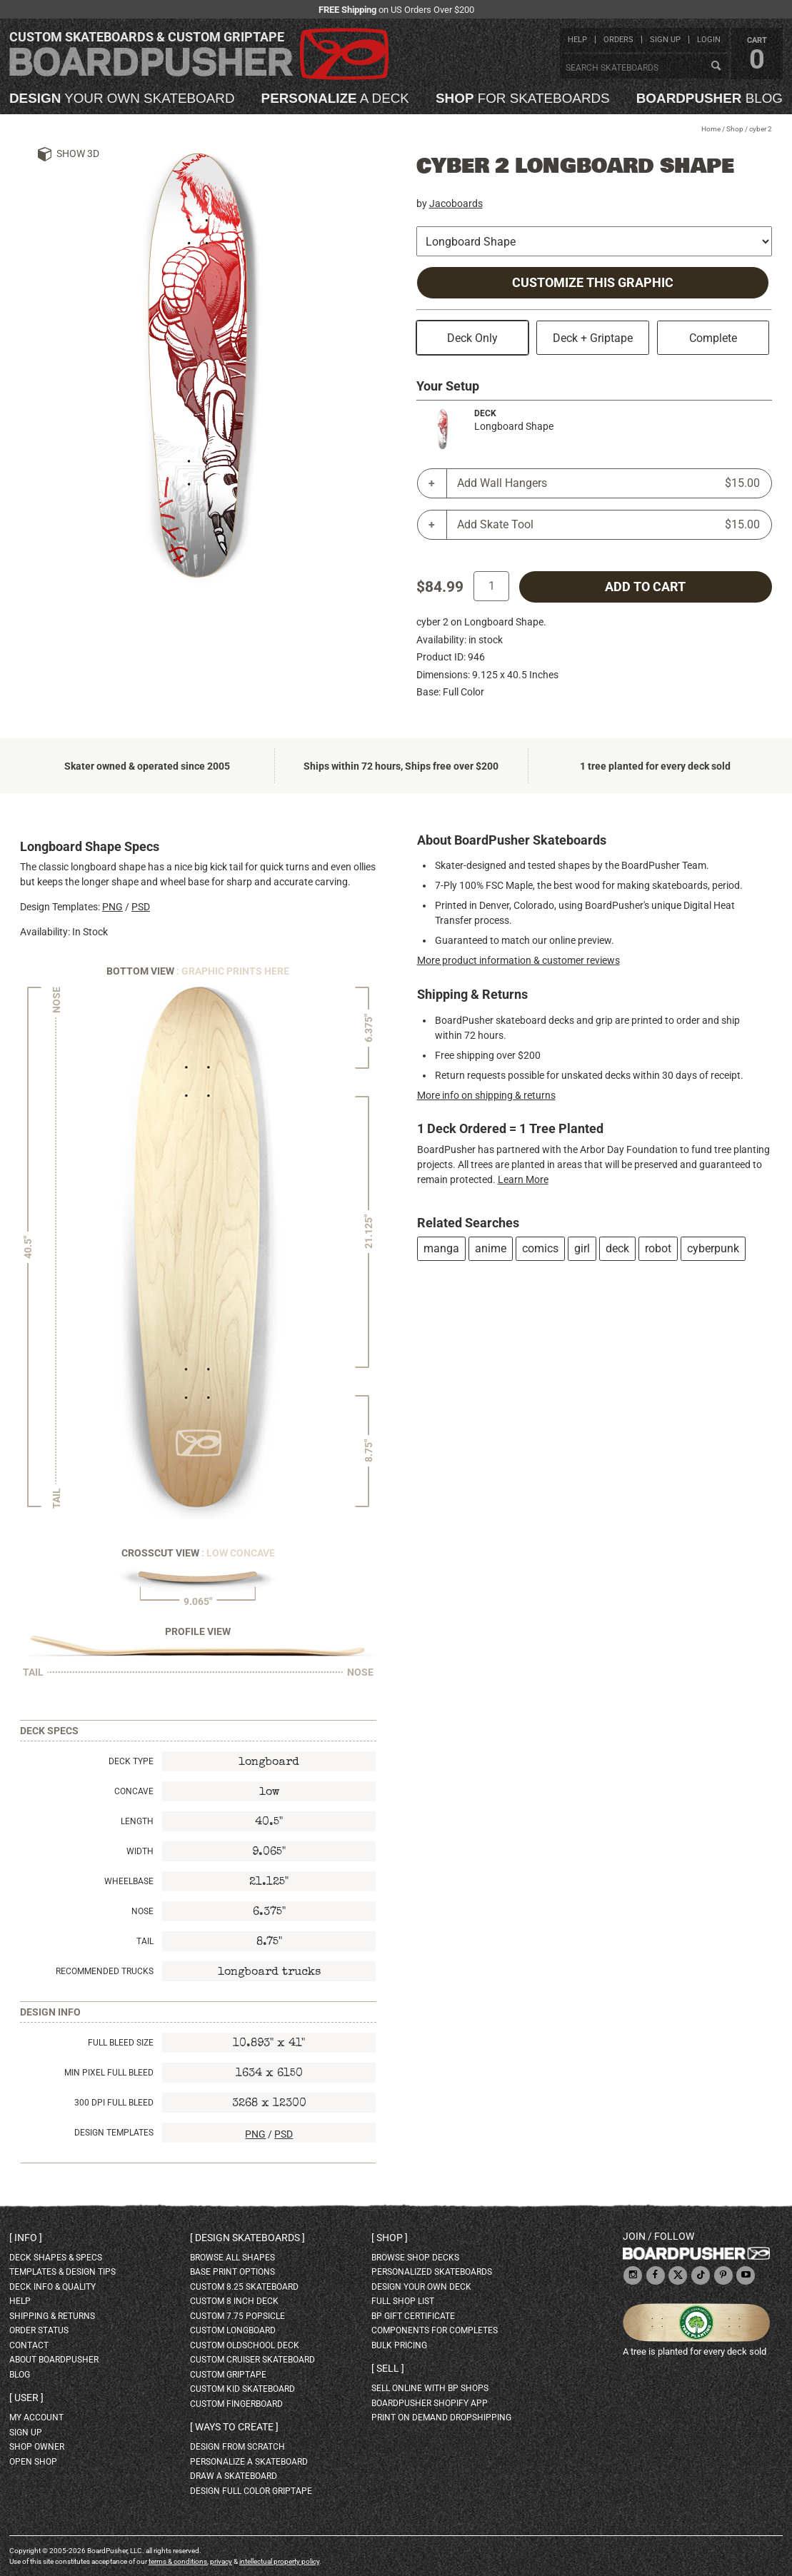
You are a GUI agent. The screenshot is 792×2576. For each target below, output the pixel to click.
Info (25, 2237)
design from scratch (237, 2447)
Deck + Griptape (593, 338)
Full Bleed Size (121, 2043)
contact (29, 2345)
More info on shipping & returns (486, 1095)
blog (709, 99)
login (709, 39)
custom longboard (233, 2330)
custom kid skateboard (242, 2389)
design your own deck (421, 2287)
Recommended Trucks (105, 1971)
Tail (145, 1941)
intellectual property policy (279, 2561)
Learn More (523, 1179)
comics (540, 1248)
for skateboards (523, 99)
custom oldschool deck (244, 2345)
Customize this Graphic (592, 283)
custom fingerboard (236, 2404)
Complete (713, 338)
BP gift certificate (413, 2316)
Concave (134, 1791)
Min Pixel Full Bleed (109, 2073)
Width (140, 1851)
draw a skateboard (233, 2476)
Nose (142, 1911)
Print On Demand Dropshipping (441, 2417)
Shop (734, 129)
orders (618, 39)
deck (617, 1248)
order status (39, 2330)
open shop (33, 2462)
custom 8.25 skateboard (244, 2287)
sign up (665, 39)
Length (137, 1821)
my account (36, 2417)
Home (711, 129)
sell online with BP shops (429, 2388)
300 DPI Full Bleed (114, 2103)
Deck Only (472, 338)
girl (582, 1248)
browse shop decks (415, 2258)
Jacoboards (456, 203)
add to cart (645, 587)
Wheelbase (129, 1881)
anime (490, 1248)
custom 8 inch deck (234, 2301)
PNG (112, 906)
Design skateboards (247, 2237)
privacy (221, 2561)
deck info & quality (52, 2287)
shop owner (36, 2447)
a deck (335, 99)
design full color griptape (251, 2491)
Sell (387, 2368)
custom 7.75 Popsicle (237, 2316)
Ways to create (234, 2426)
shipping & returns (52, 2316)
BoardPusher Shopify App (429, 2403)
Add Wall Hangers (609, 483)
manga (441, 1248)
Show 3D (77, 153)
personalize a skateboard (249, 2462)
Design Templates (114, 2133)
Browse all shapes (232, 2258)
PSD (140, 906)
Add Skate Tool (609, 524)
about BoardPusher (54, 2360)
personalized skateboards (431, 2272)
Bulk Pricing (399, 2345)
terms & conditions (178, 2561)
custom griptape (228, 2375)
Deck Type (131, 1761)
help (577, 39)
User (26, 2397)
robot (658, 1248)
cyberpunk (713, 1248)
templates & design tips (62, 2272)
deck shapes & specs (55, 2258)
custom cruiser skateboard (252, 2360)
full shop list (402, 2301)
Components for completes (434, 2330)
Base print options (232, 2272)
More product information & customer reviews (518, 960)
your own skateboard (122, 99)
